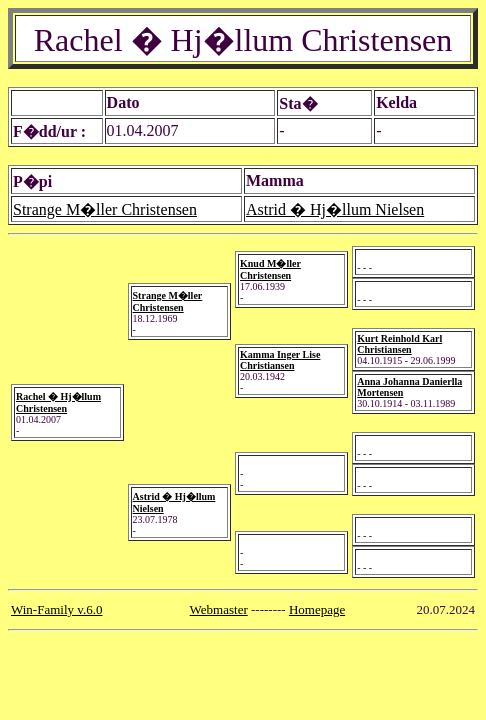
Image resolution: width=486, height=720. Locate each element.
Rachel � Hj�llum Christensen (58, 402)
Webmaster (219, 609)
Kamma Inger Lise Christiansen (280, 360)
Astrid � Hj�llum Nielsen (335, 209)
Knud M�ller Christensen (270, 269)
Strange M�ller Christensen (105, 209)
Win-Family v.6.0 (56, 609)
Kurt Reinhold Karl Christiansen (399, 344)
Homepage (317, 609)
